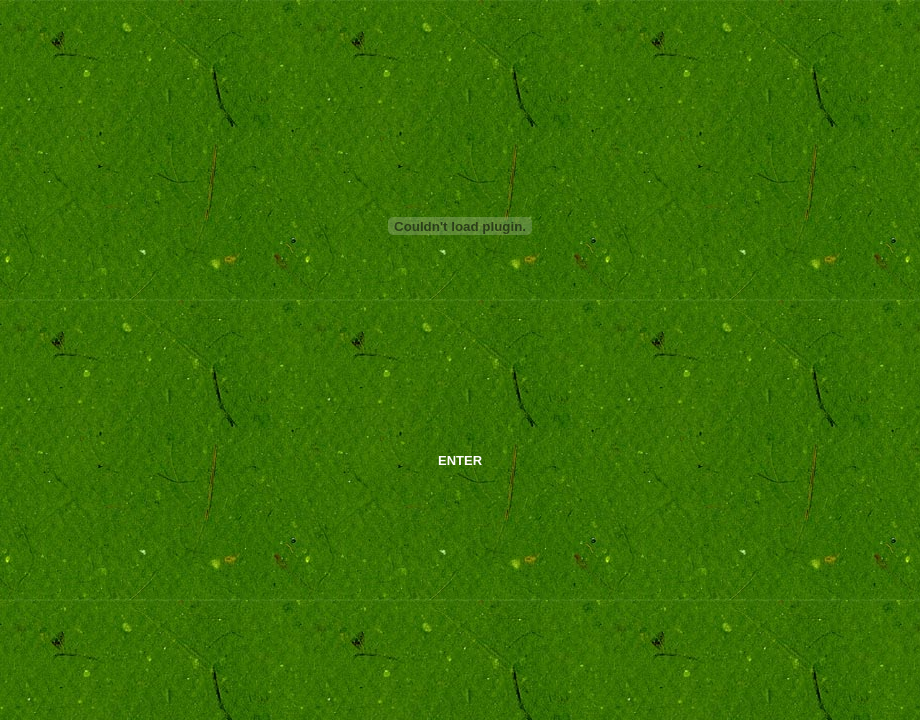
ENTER (460, 460)
